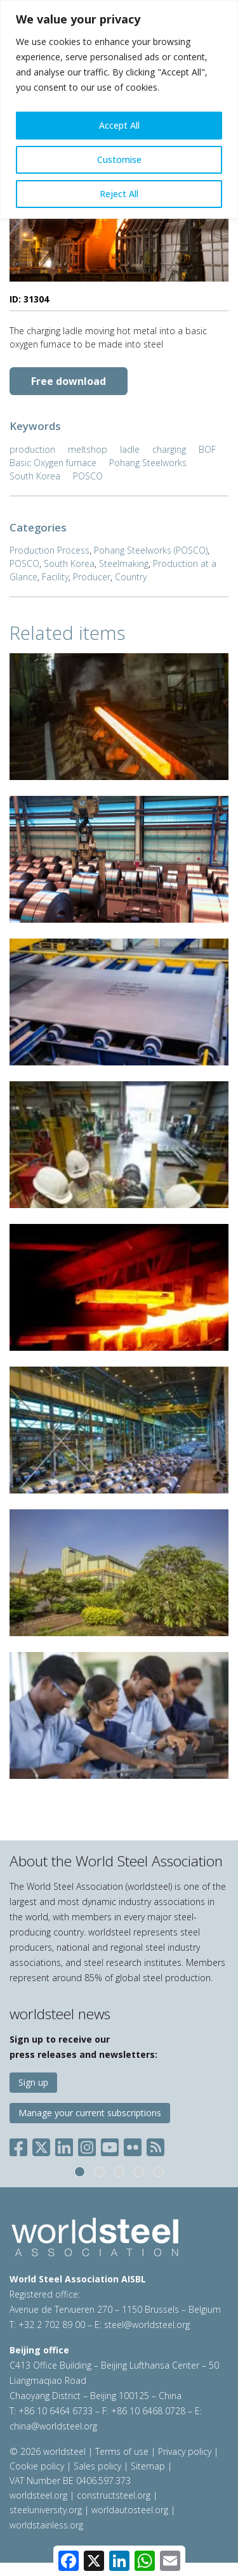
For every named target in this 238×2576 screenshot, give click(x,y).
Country (131, 577)
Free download (68, 381)
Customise (119, 159)
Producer (91, 577)
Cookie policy (37, 2466)
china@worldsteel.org (53, 2426)
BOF (207, 449)
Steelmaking (124, 563)
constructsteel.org (113, 2495)
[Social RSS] (155, 2144)
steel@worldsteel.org (147, 2325)
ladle (130, 449)
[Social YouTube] (110, 2144)
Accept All (119, 125)
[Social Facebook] (21, 2144)
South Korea (35, 476)
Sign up (33, 2082)
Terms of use (122, 2451)
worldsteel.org (38, 2495)
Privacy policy (184, 2451)
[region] (119, 109)
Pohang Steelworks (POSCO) (151, 550)
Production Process (49, 550)
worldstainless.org (46, 2525)
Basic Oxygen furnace (53, 463)
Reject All (119, 194)
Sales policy (97, 2466)
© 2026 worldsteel (49, 2451)
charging (169, 449)
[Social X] (41, 2144)
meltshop (87, 449)
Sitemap (148, 2466)
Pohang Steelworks (148, 463)
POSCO (88, 476)
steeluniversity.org (46, 2510)
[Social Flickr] (133, 2144)
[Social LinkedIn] (64, 2144)
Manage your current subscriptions (89, 2113)
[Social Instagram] (87, 2144)
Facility (55, 577)
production (32, 449)
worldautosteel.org (131, 2510)
